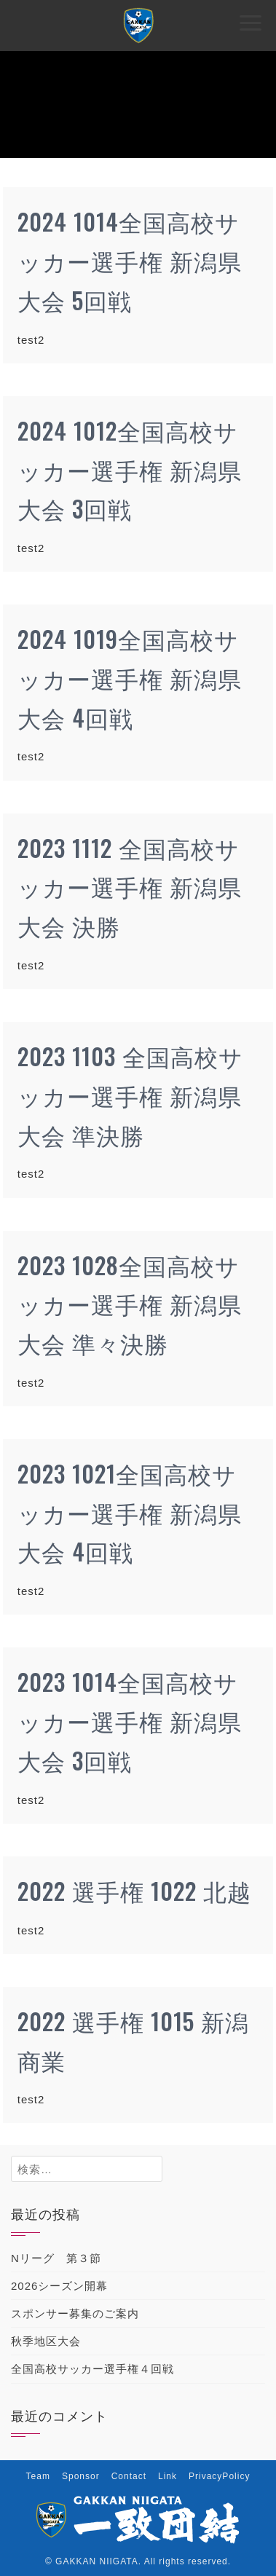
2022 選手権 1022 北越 (134, 1890)
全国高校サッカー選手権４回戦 (92, 2369)
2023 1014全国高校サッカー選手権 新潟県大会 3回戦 (129, 1720)
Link (167, 2476)
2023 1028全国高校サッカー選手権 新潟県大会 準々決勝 (129, 1304)
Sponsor (81, 2476)
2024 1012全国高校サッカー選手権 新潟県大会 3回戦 (129, 469)
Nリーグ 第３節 (56, 2258)
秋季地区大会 (46, 2341)
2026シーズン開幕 (59, 2286)
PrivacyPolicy (219, 2476)
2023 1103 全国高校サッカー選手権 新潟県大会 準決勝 (130, 1095)
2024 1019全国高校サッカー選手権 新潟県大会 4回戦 (129, 677)
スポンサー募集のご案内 (75, 2313)
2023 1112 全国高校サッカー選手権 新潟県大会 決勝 (129, 886)
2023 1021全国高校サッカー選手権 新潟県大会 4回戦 (129, 1512)
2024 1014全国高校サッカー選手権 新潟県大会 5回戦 (129, 260)
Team (38, 2476)
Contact (128, 2476)
